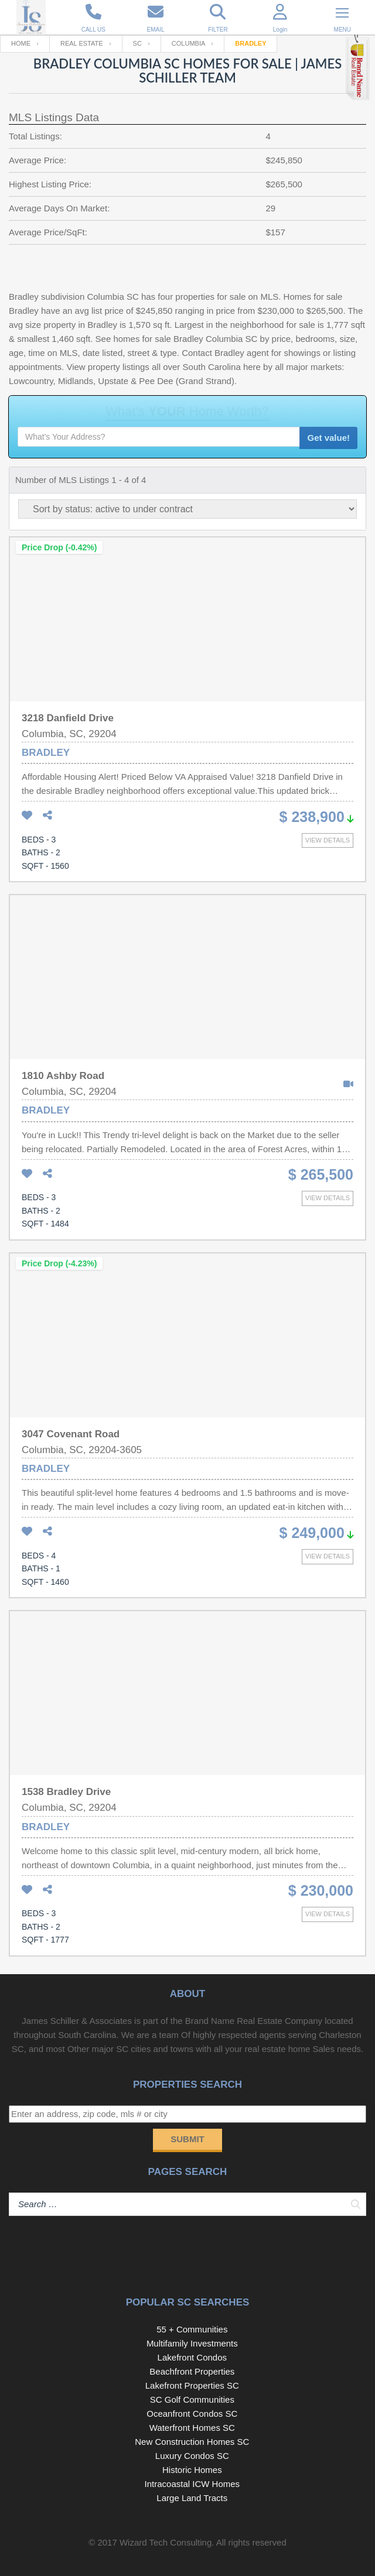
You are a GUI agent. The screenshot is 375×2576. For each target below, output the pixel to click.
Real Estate (81, 43)
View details (327, 840)
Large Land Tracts (191, 2498)
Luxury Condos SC (192, 2456)
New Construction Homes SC (192, 2442)
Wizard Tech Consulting (166, 2542)
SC (137, 43)
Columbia (188, 43)
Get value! (328, 438)
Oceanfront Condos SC (191, 2414)
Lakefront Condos (192, 2357)
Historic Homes (192, 2470)
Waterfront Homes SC (192, 2428)
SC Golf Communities (192, 2399)
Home (20, 43)
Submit (187, 2139)
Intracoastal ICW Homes (192, 2484)
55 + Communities (191, 2329)
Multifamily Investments (192, 2343)
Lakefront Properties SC (192, 2385)
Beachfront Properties (191, 2371)
